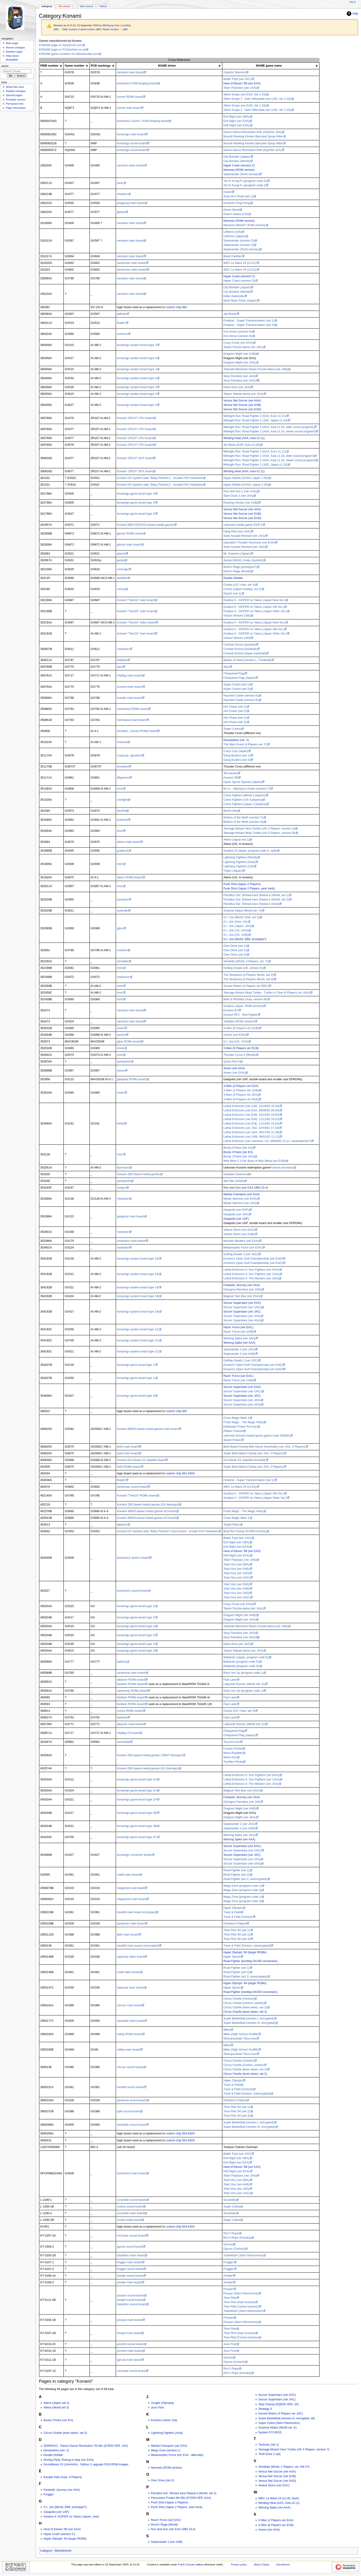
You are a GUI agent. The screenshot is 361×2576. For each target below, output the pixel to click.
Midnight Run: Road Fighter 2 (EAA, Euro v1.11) (254, 416)
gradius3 (122, 850)
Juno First (229, 2344)
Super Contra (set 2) (236, 688)
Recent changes (15, 47)
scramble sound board (131, 2199)
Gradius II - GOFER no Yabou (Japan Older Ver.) (255, 611)
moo (120, 1154)
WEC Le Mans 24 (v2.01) (239, 263)
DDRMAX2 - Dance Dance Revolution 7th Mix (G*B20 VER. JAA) (86, 2445)
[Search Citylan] (17, 71)
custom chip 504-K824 (180, 2133)
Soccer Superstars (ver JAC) (241, 1311)
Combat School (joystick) (239, 644)
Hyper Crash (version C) (239, 165)
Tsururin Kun (231, 1742)
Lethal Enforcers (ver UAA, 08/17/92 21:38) (251, 1132)
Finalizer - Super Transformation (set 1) (248, 320)
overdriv (122, 950)
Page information (16, 107)
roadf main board (128, 1874)
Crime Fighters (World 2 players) (244, 795)
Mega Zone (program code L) (242, 1885)
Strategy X (265, 2409)
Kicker (227, 192)
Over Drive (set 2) (234, 950)
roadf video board (128, 1972)
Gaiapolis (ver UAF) (236, 1218)
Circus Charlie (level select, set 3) (245, 2011)
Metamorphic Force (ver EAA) (242, 1247)
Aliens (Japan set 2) (56, 2403)
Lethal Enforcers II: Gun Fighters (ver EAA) (251, 1269)
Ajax (226, 666)
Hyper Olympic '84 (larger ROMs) (244, 1952)
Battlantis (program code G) (241, 1666)
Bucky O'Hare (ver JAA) (238, 1156)
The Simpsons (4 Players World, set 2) (248, 975)
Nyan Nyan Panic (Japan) (240, 300)
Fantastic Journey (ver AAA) (241, 1285)
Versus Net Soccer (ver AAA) (242, 400)
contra (121, 589)
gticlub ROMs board (130, 533)
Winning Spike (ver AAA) (239, 1342)
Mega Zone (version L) (165, 2450)
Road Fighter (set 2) (236, 1874)
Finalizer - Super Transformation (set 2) (248, 325)
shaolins (122, 194)
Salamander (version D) (238, 240)
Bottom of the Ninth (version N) (243, 821)
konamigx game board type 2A (137, 1779)
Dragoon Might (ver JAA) (239, 362)
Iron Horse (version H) (237, 336)
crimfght (122, 799)
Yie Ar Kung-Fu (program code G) (245, 181)
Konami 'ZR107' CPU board (135, 418)
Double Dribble (233, 578)
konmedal (123, 1742)
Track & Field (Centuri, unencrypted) (246, 1945)
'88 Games (230, 773)
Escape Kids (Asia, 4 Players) (63, 2477)
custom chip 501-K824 (180, 1473)
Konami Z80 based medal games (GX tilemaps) (147, 1504)
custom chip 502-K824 (180, 2140)
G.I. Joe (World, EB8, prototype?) (244, 939)
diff (56, 29)
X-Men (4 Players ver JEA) (240, 1094)
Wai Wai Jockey (233, 1181)
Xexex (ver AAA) (234, 1068)
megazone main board (131, 1899)
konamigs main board (131, 134)
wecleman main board (131, 263)
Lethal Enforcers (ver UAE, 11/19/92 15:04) (251, 1106)
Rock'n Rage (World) (236, 571)
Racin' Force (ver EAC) (238, 1327)
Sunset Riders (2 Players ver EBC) (245, 986)
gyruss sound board (130, 2246)
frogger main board (129, 2262)
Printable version (15, 99)
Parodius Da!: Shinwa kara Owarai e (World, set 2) (256, 899)
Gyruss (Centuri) (234, 2248)
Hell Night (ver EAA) (236, 125)
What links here (15, 87)
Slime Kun (230, 1757)
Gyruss (228, 2244)
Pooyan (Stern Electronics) (240, 2293)
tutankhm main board (130, 2255)
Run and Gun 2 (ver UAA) (240, 491)
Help (352, 13)
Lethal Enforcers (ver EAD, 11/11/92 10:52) (251, 1119)
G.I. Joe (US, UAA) (235, 930)
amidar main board (129, 2282)
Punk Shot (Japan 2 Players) (242, 884)
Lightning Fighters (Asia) (239, 862)
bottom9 (122, 819)
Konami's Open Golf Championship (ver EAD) (252, 1263)
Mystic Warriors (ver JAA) (239, 1203)
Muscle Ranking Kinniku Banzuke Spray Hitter (253, 136)
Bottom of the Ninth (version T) (243, 817)
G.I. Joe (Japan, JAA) (237, 926)
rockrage (122, 569)
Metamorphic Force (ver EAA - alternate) (177, 2455)
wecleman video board (131, 269)
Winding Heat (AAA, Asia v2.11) (244, 438)
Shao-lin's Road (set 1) (238, 196)
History (103, 6)
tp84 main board (127, 1934)
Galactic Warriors (234, 72)
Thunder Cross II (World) (239, 1054)
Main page (12, 43)
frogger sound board (130, 2269)
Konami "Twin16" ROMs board (136, 1495)
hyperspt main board (130, 1987)
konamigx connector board (134, 1854)
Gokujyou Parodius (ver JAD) (242, 1289)
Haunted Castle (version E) (240, 700)
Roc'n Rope (231, 2233)
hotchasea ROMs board (132, 709)
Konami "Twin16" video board (136, 622)
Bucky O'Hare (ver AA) (238, 1147)
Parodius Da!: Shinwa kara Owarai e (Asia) (251, 904)
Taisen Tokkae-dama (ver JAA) (243, 393)
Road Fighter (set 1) (236, 1870)
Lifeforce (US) (232, 231)
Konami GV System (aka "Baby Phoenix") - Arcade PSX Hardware (160, 478)
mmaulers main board (131, 1240)
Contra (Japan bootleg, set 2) (242, 589)
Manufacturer (63, 2550)
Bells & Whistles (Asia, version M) (245, 999)
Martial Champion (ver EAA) (241, 1194)
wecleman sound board (132, 1486)
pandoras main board (131, 1923)
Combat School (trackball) (240, 649)
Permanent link (14, 103)
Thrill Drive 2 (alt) (269, 2454)
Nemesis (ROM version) (238, 169)
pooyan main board (129, 2320)
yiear (120, 183)
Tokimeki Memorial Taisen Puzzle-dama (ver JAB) (255, 369)
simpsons (123, 977)
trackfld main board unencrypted (138, 1945)
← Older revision (68, 29)
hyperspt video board (130, 1956)
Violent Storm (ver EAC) (238, 1229)
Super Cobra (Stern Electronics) (279, 2423)
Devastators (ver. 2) (236, 740)
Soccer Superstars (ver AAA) (242, 1320)
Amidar (228, 2275)
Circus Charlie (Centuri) (238, 1998)
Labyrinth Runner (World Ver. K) (244, 1684)
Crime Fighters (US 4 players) (242, 799)
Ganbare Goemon (235, 1174)
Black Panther (232, 256)
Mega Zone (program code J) (242, 1890)
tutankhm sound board (131, 2304)
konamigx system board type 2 (137, 345)
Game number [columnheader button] (74, 65)
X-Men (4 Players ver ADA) (240, 1099)
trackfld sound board (130, 2087)
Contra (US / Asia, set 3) (239, 584)
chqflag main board (129, 675)
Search (5, 66)
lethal (120, 1123)
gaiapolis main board (130, 1216)
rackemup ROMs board (132, 1690)
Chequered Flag (233, 673)
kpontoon (123, 1167)
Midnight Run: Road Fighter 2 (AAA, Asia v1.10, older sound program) (268, 427)
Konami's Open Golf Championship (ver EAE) (252, 1258)
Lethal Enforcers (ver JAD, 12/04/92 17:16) (251, 1128)
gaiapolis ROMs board (131, 1079)
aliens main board (128, 842)
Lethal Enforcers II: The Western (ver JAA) (250, 1278)
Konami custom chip (164, 2420)
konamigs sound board (131, 143)
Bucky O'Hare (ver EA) (238, 1152)
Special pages (14, 95)
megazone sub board (130, 1888)
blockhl (121, 810)
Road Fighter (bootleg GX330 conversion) (250, 1961)
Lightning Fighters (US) (238, 866)
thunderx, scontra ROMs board (137, 731)
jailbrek (121, 314)
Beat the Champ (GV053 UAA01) (244, 1531)
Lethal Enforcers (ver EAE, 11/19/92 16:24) (251, 1123)
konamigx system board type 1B (138, 1258)
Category (46, 2550)
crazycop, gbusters (129, 755)
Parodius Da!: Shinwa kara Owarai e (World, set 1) (256, 895)
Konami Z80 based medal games (138, 1174)
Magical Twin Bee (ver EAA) (241, 1296)
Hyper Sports (231, 1956)
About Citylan (261, 2564)
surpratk (122, 910)
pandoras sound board (131, 2100)
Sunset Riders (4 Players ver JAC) (280, 2413)
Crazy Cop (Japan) (235, 751)
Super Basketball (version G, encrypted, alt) (286, 2418)
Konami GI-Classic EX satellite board (141, 1460)
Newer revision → (112, 29)
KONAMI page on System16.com (60, 45)
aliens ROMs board (129, 877)
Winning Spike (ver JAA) (239, 1338)
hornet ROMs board (130, 96)
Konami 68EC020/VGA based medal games (145, 524)
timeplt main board (129, 2333)
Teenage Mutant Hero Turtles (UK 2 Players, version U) (259, 828)
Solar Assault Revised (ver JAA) (244, 535)
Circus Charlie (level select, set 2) (245, 2007)
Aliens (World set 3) (56, 2407)
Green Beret (231, 209)
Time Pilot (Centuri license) (240, 2306)
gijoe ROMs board (128, 1041)
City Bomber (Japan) (236, 156)
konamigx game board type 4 (136, 493)
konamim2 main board (131, 2173)
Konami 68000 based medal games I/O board (146, 1511)
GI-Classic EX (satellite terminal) (244, 1460)
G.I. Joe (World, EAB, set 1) (241, 917)
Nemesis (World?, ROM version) (244, 225)
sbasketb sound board (131, 2124)
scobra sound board (130, 2206)
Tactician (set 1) (268, 2444)
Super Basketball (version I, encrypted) (248, 2018)
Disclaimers (283, 2564)
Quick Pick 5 (231, 1061)
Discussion (64, 6)
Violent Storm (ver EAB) (238, 1234)
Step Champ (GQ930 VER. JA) (278, 2404)
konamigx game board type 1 (136, 1364)
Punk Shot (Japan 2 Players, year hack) (249, 888)
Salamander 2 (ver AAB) (239, 1353)
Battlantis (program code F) (241, 1661)
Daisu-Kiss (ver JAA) (236, 387)
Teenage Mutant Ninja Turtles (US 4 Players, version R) (259, 833)
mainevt (122, 742)
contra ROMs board (130, 1710)
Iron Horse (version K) (237, 331)
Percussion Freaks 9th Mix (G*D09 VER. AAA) (181, 2497)
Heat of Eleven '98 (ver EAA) (242, 83)
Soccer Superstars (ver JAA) (241, 1316)
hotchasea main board (131, 720)
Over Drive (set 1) (234, 945)
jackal (120, 560)
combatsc (123, 649)
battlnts (121, 1661)
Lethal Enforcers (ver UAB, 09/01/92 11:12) (251, 1136)
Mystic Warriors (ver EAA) (240, 1198)
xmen (120, 1028)
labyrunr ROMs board (131, 1679)
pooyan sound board (130, 2295)
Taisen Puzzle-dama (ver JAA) (243, 347)
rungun (121, 1187)
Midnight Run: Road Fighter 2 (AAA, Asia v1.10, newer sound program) (269, 431)
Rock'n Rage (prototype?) (239, 567)
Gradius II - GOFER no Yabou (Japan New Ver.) (254, 600)
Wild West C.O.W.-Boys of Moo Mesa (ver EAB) (254, 1161)
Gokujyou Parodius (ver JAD (241, 1801)
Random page (14, 51)
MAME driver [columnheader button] (167, 65)
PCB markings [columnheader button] (101, 65)
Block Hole (230, 810)
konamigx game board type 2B (137, 1813)
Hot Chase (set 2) (234, 711)
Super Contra (232, 728)
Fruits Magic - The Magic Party (243, 1422)
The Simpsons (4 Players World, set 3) (248, 979)
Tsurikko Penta (232, 1761)
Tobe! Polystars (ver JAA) (239, 87)
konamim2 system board (133, 1557)
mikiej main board (128, 2049)
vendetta (122, 961)
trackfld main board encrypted (136, 1912)
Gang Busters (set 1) (236, 755)
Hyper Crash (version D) (239, 280)
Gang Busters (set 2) (236, 759)
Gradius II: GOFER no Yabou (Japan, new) (71, 2516)
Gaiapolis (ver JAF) (235, 1214)
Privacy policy (239, 2564)
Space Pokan (232, 1440)
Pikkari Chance (233, 1431)
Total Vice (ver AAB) (236, 1568)
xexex (121, 1070)
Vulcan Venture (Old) (236, 615)
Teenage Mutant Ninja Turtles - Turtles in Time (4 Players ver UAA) (266, 992)
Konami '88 (230, 777)
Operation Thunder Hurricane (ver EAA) (249, 542)
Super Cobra (231, 2206)
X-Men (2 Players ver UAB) (241, 1090)
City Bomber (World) (236, 161)
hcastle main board (129, 697)
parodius (122, 899)
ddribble (122, 578)
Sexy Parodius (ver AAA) (239, 380)
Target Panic (231, 1524)
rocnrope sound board (131, 2235)
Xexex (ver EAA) (234, 1072)
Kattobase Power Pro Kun (240, 1426)
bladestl (122, 660)
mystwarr (123, 1198)
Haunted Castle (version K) (240, 695)
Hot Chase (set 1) (234, 706)
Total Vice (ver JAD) (236, 1573)
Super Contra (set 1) (236, 684)
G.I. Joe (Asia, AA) (235, 921)
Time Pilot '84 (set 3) (236, 1939)
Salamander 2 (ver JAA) (238, 1349)
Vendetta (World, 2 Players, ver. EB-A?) (284, 2466)
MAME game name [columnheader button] (269, 65)
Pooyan (228, 2289)
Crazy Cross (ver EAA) (238, 342)
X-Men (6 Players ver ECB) (241, 1028)
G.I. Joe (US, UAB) (235, 934)
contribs (125, 25)
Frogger (228, 2262)
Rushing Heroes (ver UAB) (240, 502)
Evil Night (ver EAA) (236, 121)
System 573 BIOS (270, 2432)
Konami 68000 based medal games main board (147, 1429)
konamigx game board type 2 (136, 1606)
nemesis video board (130, 165)
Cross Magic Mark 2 (236, 1417)
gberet (121, 212)
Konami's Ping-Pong (236, 203)
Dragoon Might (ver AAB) (239, 353)
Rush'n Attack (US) (235, 214)
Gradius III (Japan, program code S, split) (250, 850)
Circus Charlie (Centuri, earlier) (243, 2003)
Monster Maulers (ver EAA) (241, 1240)
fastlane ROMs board (131, 1684)
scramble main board (130, 2213)
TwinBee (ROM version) (238, 1021)
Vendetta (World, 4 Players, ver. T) (245, 961)
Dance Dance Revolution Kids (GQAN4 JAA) (252, 132)
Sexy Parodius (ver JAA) (239, 376)
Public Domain (186, 2564)
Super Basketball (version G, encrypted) (249, 2022)
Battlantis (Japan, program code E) (245, 1657)
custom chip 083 (176, 1411)
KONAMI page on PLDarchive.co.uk (62, 49)
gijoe (120, 928)
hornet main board (129, 107)
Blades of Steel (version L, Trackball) (247, 660)
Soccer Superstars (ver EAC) (242, 1302)
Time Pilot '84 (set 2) (236, 1934)
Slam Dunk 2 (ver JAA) (238, 495)
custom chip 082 (176, 307)
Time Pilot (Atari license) (239, 2302)
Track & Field (231, 1912)
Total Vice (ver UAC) (236, 1577)
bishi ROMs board (128, 1466)
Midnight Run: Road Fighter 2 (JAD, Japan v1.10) (255, 420)
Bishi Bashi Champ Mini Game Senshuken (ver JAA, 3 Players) (264, 1446)
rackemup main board (131, 1672)
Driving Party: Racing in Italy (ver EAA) (69, 2459)
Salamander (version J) (238, 245)
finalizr (121, 323)
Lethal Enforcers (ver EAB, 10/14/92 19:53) (251, 1114)
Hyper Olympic (232, 1907)
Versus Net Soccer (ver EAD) (242, 409)
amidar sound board (130, 2275)
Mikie (226, 2029)
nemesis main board (130, 72)
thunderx (122, 766)
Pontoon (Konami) (281, 1167)
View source (86, 6)
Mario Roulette (232, 1753)
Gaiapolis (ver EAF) (236, 1209)
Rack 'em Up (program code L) (243, 1672)
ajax (119, 666)
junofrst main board (129, 2350)
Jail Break (229, 314)
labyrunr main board (130, 1724)
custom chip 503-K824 (180, 2226)
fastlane (122, 1717)
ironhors (122, 334)
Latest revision (87, 29)
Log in (352, 1)
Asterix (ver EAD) (234, 1034)
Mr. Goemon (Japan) (236, 553)
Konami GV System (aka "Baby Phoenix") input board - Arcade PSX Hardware (167, 1531)
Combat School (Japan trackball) (244, 653)
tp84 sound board (128, 2111)
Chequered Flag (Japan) (239, 677)
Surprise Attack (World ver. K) (242, 910)
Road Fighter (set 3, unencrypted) (245, 1879)
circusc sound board (130, 2067)
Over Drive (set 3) (234, 954)
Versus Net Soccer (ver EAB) (242, 405)
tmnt (120, 788)
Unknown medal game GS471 (242, 524)
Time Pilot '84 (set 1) (236, 1930)
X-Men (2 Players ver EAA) (240, 1086)
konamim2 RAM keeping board (137, 83)
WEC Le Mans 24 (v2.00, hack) (278, 2498)
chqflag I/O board (128, 1733)
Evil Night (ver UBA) (236, 116)
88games (123, 777)
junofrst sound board (130, 2344)
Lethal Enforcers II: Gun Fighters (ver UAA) (251, 1274)
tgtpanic (122, 1524)
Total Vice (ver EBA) (236, 1564)
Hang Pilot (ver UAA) (236, 531)
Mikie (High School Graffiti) (240, 2034)
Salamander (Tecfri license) (241, 174)
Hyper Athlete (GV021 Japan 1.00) (245, 478)
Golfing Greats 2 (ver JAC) (240, 1254)
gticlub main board (129, 544)
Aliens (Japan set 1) (236, 839)
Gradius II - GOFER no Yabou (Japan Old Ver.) (253, 606)
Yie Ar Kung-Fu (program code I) (244, 185)
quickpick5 (124, 1061)
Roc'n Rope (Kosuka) (237, 2237)
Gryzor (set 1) (232, 593)
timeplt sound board (130, 2300)
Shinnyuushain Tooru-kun (239, 2038)
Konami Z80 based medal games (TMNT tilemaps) (149, 1755)
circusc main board (129, 2005)
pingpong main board (130, 203)
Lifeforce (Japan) (234, 236)
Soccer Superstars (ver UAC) (242, 1307)
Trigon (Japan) (232, 870)
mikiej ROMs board (129, 2034)
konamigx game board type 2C (137, 1837)
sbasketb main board (130, 2020)
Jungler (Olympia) (162, 2403)
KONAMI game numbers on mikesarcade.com (69, 54)
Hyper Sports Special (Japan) (242, 782)
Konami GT (230, 1010)
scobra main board (129, 2220)
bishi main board (127, 1446)
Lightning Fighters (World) (240, 857)
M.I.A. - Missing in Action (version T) (246, 788)
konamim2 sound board (132, 1590)
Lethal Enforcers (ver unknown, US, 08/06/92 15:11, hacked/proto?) (267, 1141)
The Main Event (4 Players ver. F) (245, 744)
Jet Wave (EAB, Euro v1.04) (241, 444)
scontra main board (129, 686)
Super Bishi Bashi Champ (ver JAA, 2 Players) (253, 1453)
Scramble (229, 2199)
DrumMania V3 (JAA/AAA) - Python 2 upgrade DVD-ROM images (86, 2464)
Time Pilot (229, 2297)
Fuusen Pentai (232, 1748)
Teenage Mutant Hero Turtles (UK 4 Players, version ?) (293, 2449)
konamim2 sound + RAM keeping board (142, 121)
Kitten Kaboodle (233, 296)
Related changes (16, 91)
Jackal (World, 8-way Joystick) (242, 560)
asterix (121, 1034)
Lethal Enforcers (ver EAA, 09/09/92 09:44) (251, 1110)
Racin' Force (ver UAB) (238, 1331)
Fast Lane (229, 1679)
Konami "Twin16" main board (135, 600)
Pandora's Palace (234, 1923)
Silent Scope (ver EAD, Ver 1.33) (244, 94)
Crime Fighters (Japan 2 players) (244, 804)
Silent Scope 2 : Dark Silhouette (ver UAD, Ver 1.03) (257, 98)
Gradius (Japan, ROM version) (243, 1006)
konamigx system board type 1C (138, 1329)
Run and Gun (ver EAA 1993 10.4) (245, 1187)
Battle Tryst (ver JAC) (237, 79)
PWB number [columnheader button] (49, 65)
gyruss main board (129, 2359)
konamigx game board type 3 (136, 1395)
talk (117, 25)
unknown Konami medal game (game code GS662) (256, 1435)
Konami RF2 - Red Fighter (240, 1014)
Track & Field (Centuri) (238, 1916)
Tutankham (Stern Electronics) (243, 2255)
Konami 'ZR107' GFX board (135, 458)
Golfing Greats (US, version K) (243, 968)
